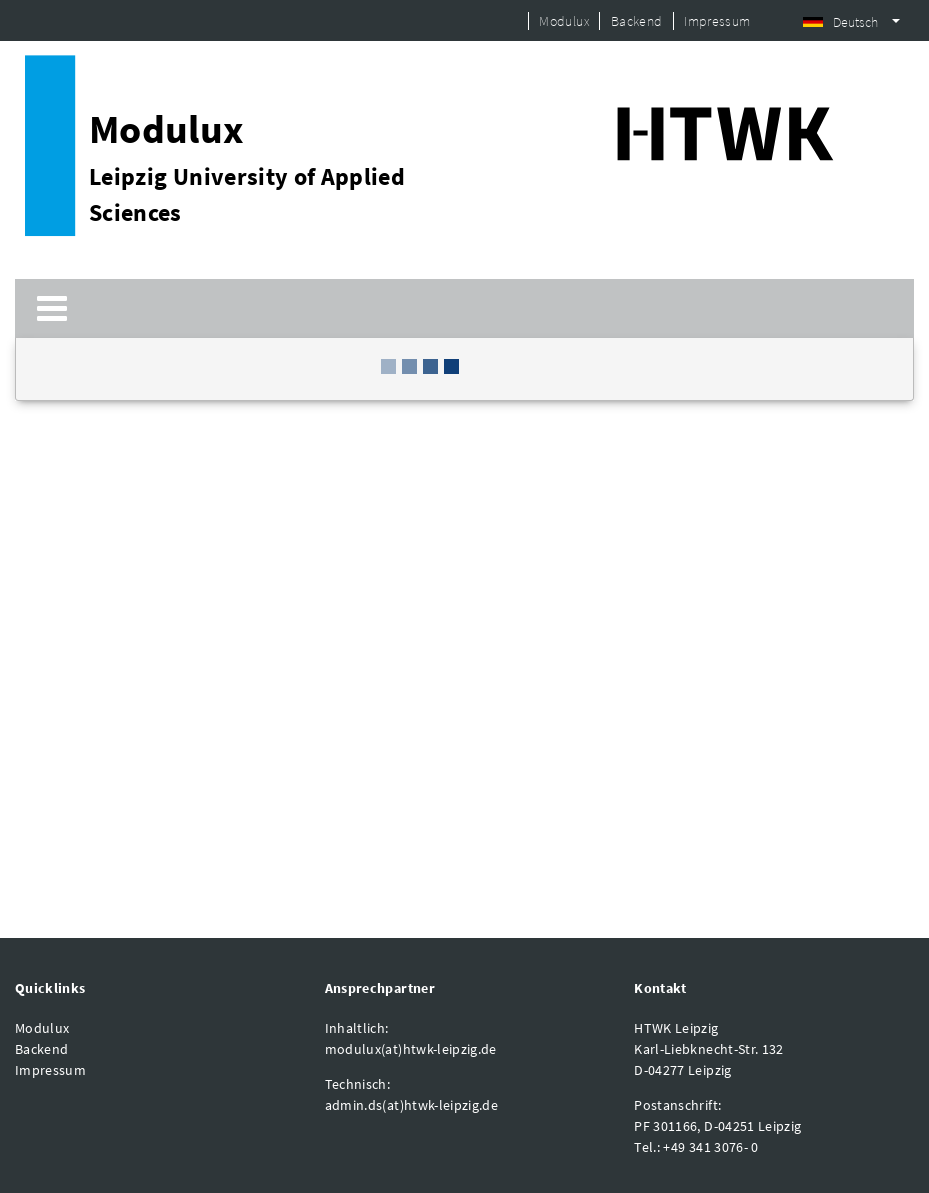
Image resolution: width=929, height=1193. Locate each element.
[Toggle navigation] (52, 308)
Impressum (717, 21)
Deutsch (840, 22)
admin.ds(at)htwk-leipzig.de (411, 1105)
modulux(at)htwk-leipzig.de (411, 1049)
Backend (636, 21)
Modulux (563, 21)
